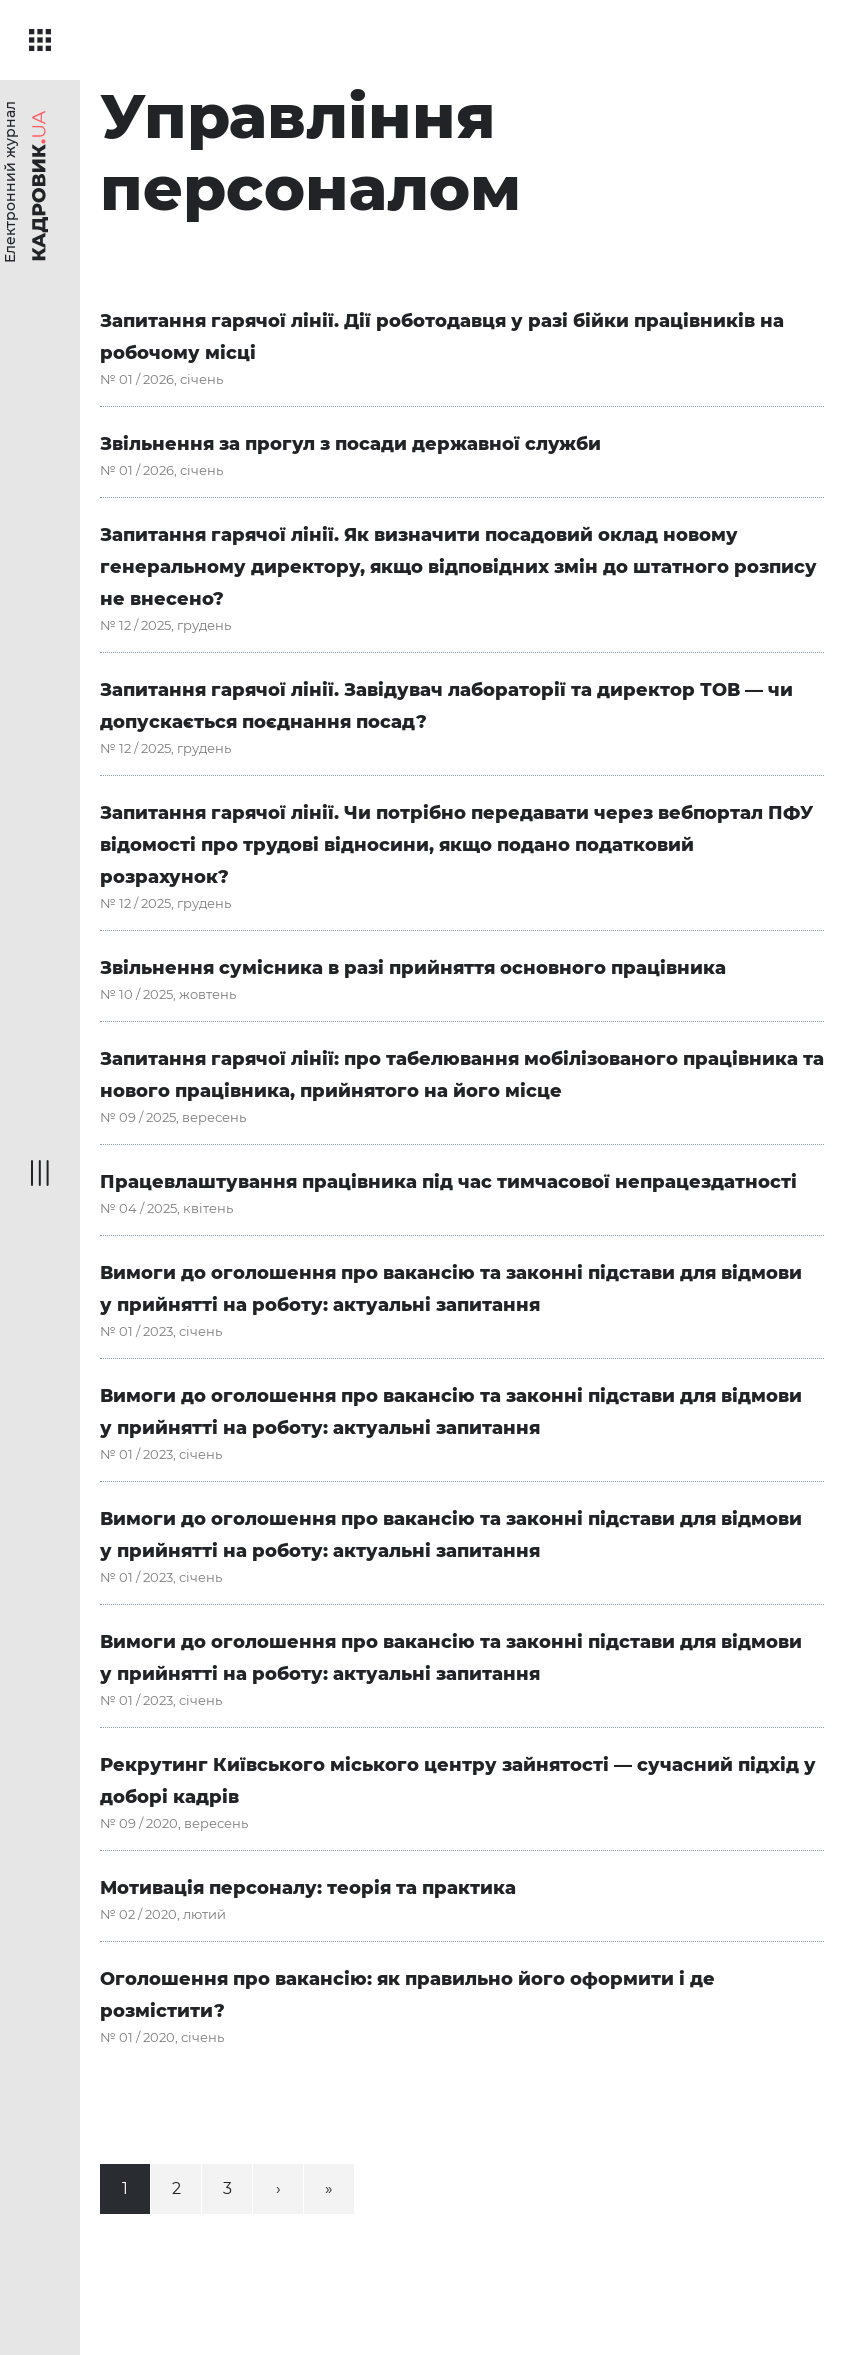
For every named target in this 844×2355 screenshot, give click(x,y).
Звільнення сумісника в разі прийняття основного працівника (413, 968)
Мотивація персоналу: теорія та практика (308, 1888)
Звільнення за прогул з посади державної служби (350, 444)
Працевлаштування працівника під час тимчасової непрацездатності (448, 1182)
